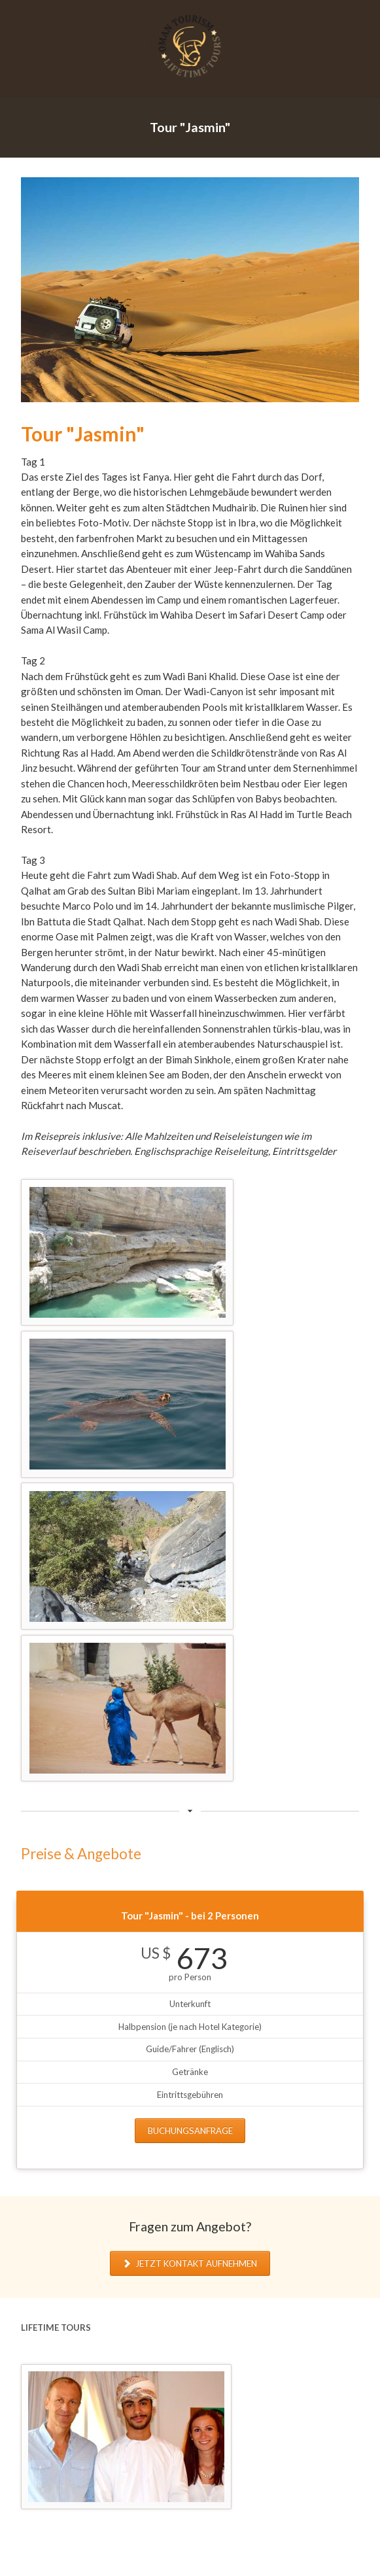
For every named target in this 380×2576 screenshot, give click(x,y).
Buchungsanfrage (190, 2130)
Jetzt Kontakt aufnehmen (195, 2263)
